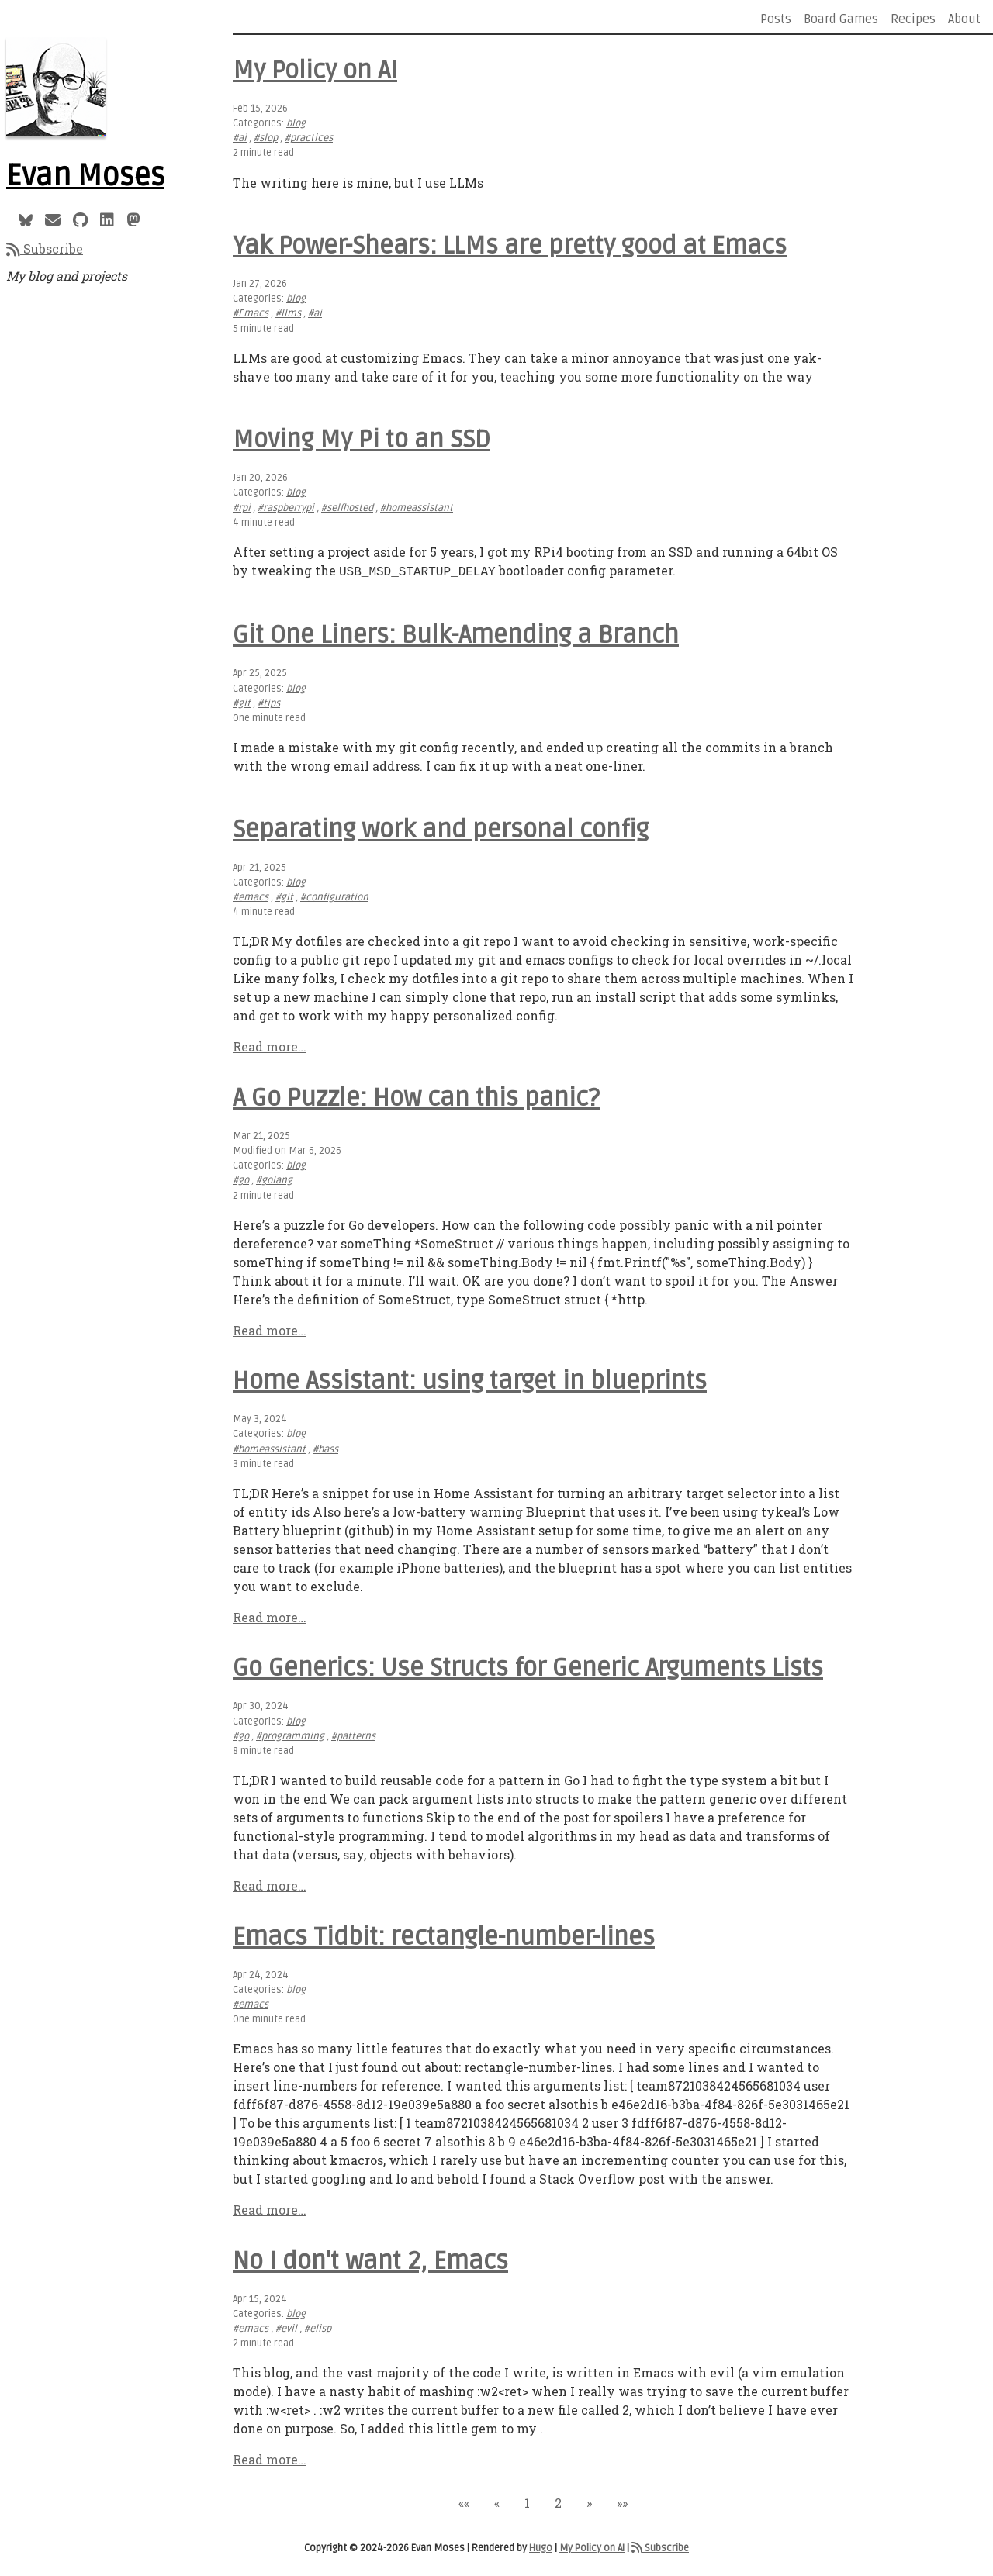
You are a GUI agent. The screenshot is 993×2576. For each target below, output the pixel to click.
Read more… (269, 1045)
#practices (309, 138)
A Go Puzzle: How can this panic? (416, 1096)
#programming (290, 1734)
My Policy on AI (315, 70)
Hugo (540, 2546)
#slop (266, 138)
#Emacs (250, 313)
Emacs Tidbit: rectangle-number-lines (444, 1935)
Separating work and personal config (441, 828)
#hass (325, 1448)
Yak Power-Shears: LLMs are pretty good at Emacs (510, 245)
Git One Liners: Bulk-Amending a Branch (456, 633)
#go (241, 1178)
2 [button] (558, 2501)
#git (242, 702)
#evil (286, 2327)
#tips (269, 702)
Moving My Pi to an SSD (361, 439)
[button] (463, 2501)
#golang (274, 1178)
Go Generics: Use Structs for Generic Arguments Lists (528, 1666)
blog (296, 123)
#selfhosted (347, 508)
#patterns (353, 1734)
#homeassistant (416, 508)
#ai (240, 138)
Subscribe (44, 248)
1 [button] (527, 2501)
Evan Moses (85, 176)
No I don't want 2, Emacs (370, 2259)
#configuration (334, 895)
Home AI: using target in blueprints (470, 1379)
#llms (288, 313)
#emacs (250, 895)
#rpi (242, 508)
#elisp (317, 2327)
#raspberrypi (286, 508)
